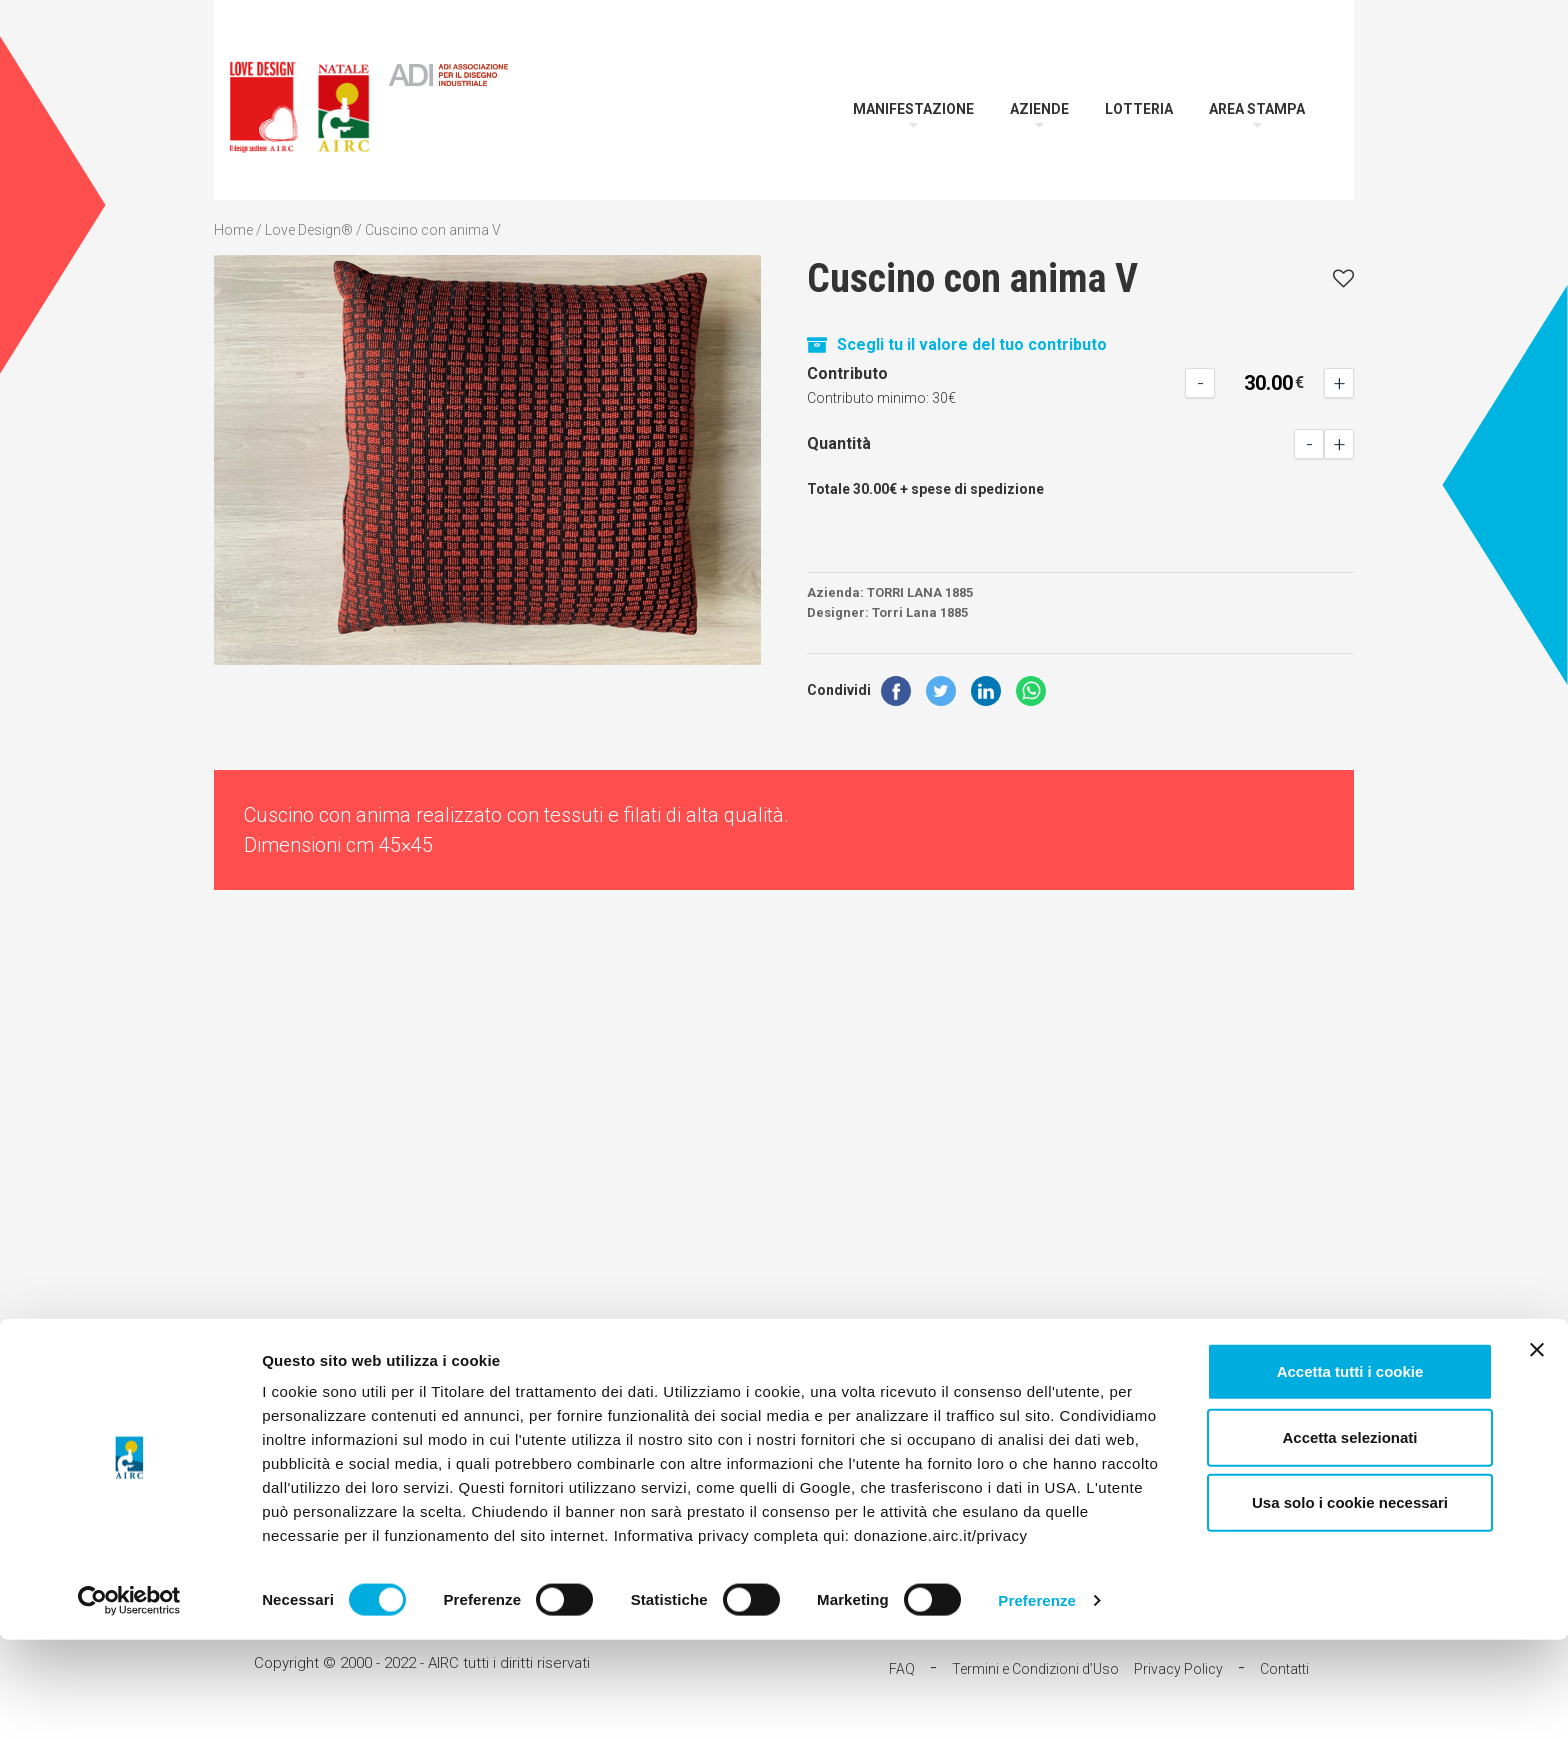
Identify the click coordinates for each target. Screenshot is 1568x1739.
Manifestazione (913, 109)
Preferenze (1037, 1699)
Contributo (847, 373)
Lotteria (1139, 109)
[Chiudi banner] (1537, 1449)
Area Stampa (1257, 109)
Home (233, 230)
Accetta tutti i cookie (1350, 1470)
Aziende (1039, 109)
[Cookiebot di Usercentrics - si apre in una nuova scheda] (129, 1700)
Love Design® (309, 230)
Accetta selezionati (1349, 1536)
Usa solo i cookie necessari (1350, 1601)
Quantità (839, 443)
